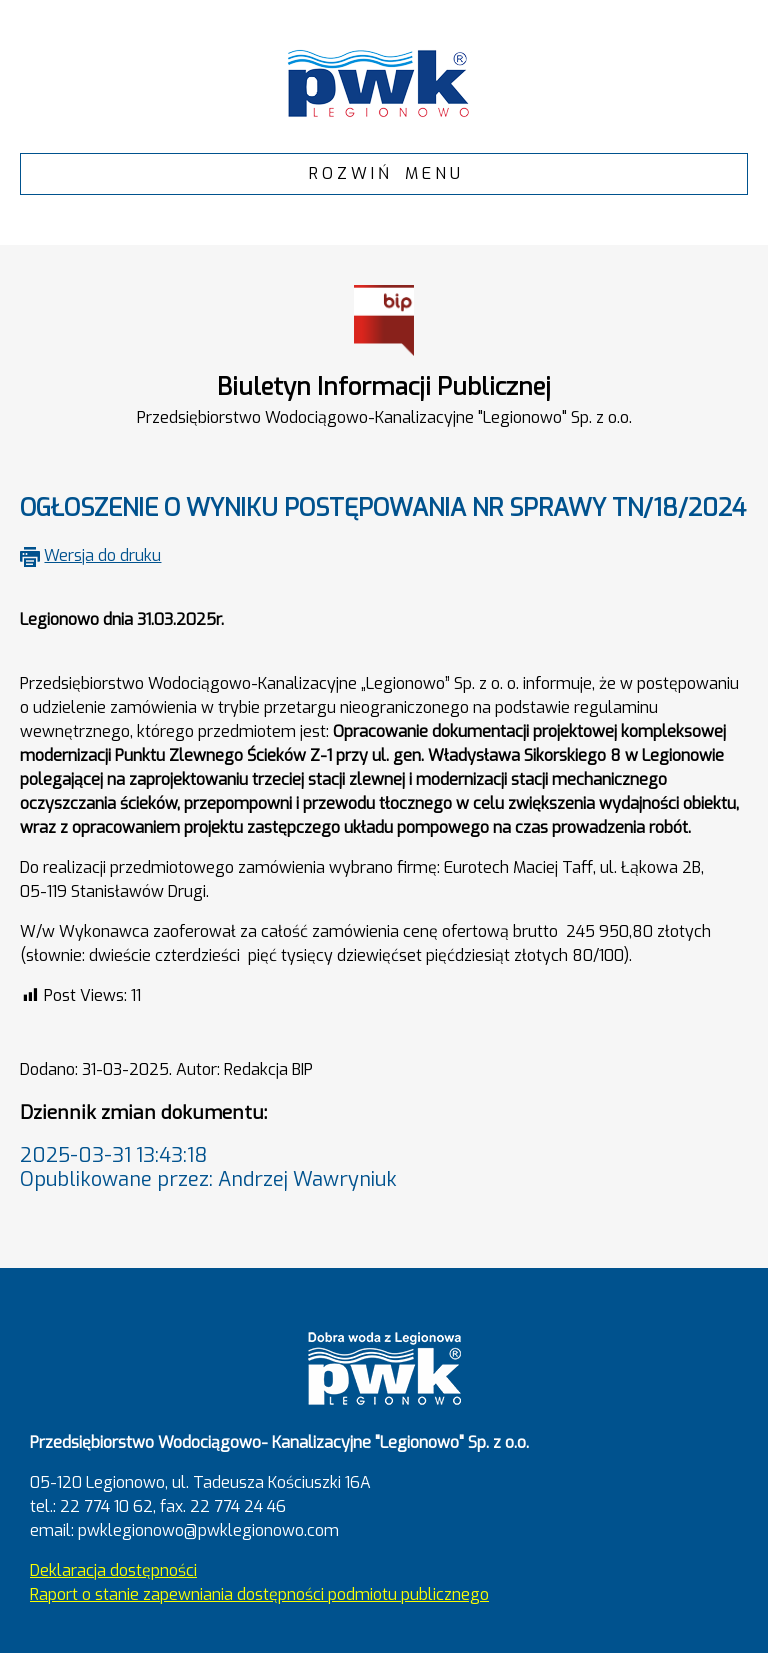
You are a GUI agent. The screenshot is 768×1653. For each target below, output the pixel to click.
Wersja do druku (102, 555)
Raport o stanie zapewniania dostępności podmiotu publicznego (259, 1594)
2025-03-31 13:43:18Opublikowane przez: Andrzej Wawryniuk (208, 1167)
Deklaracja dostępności (113, 1570)
